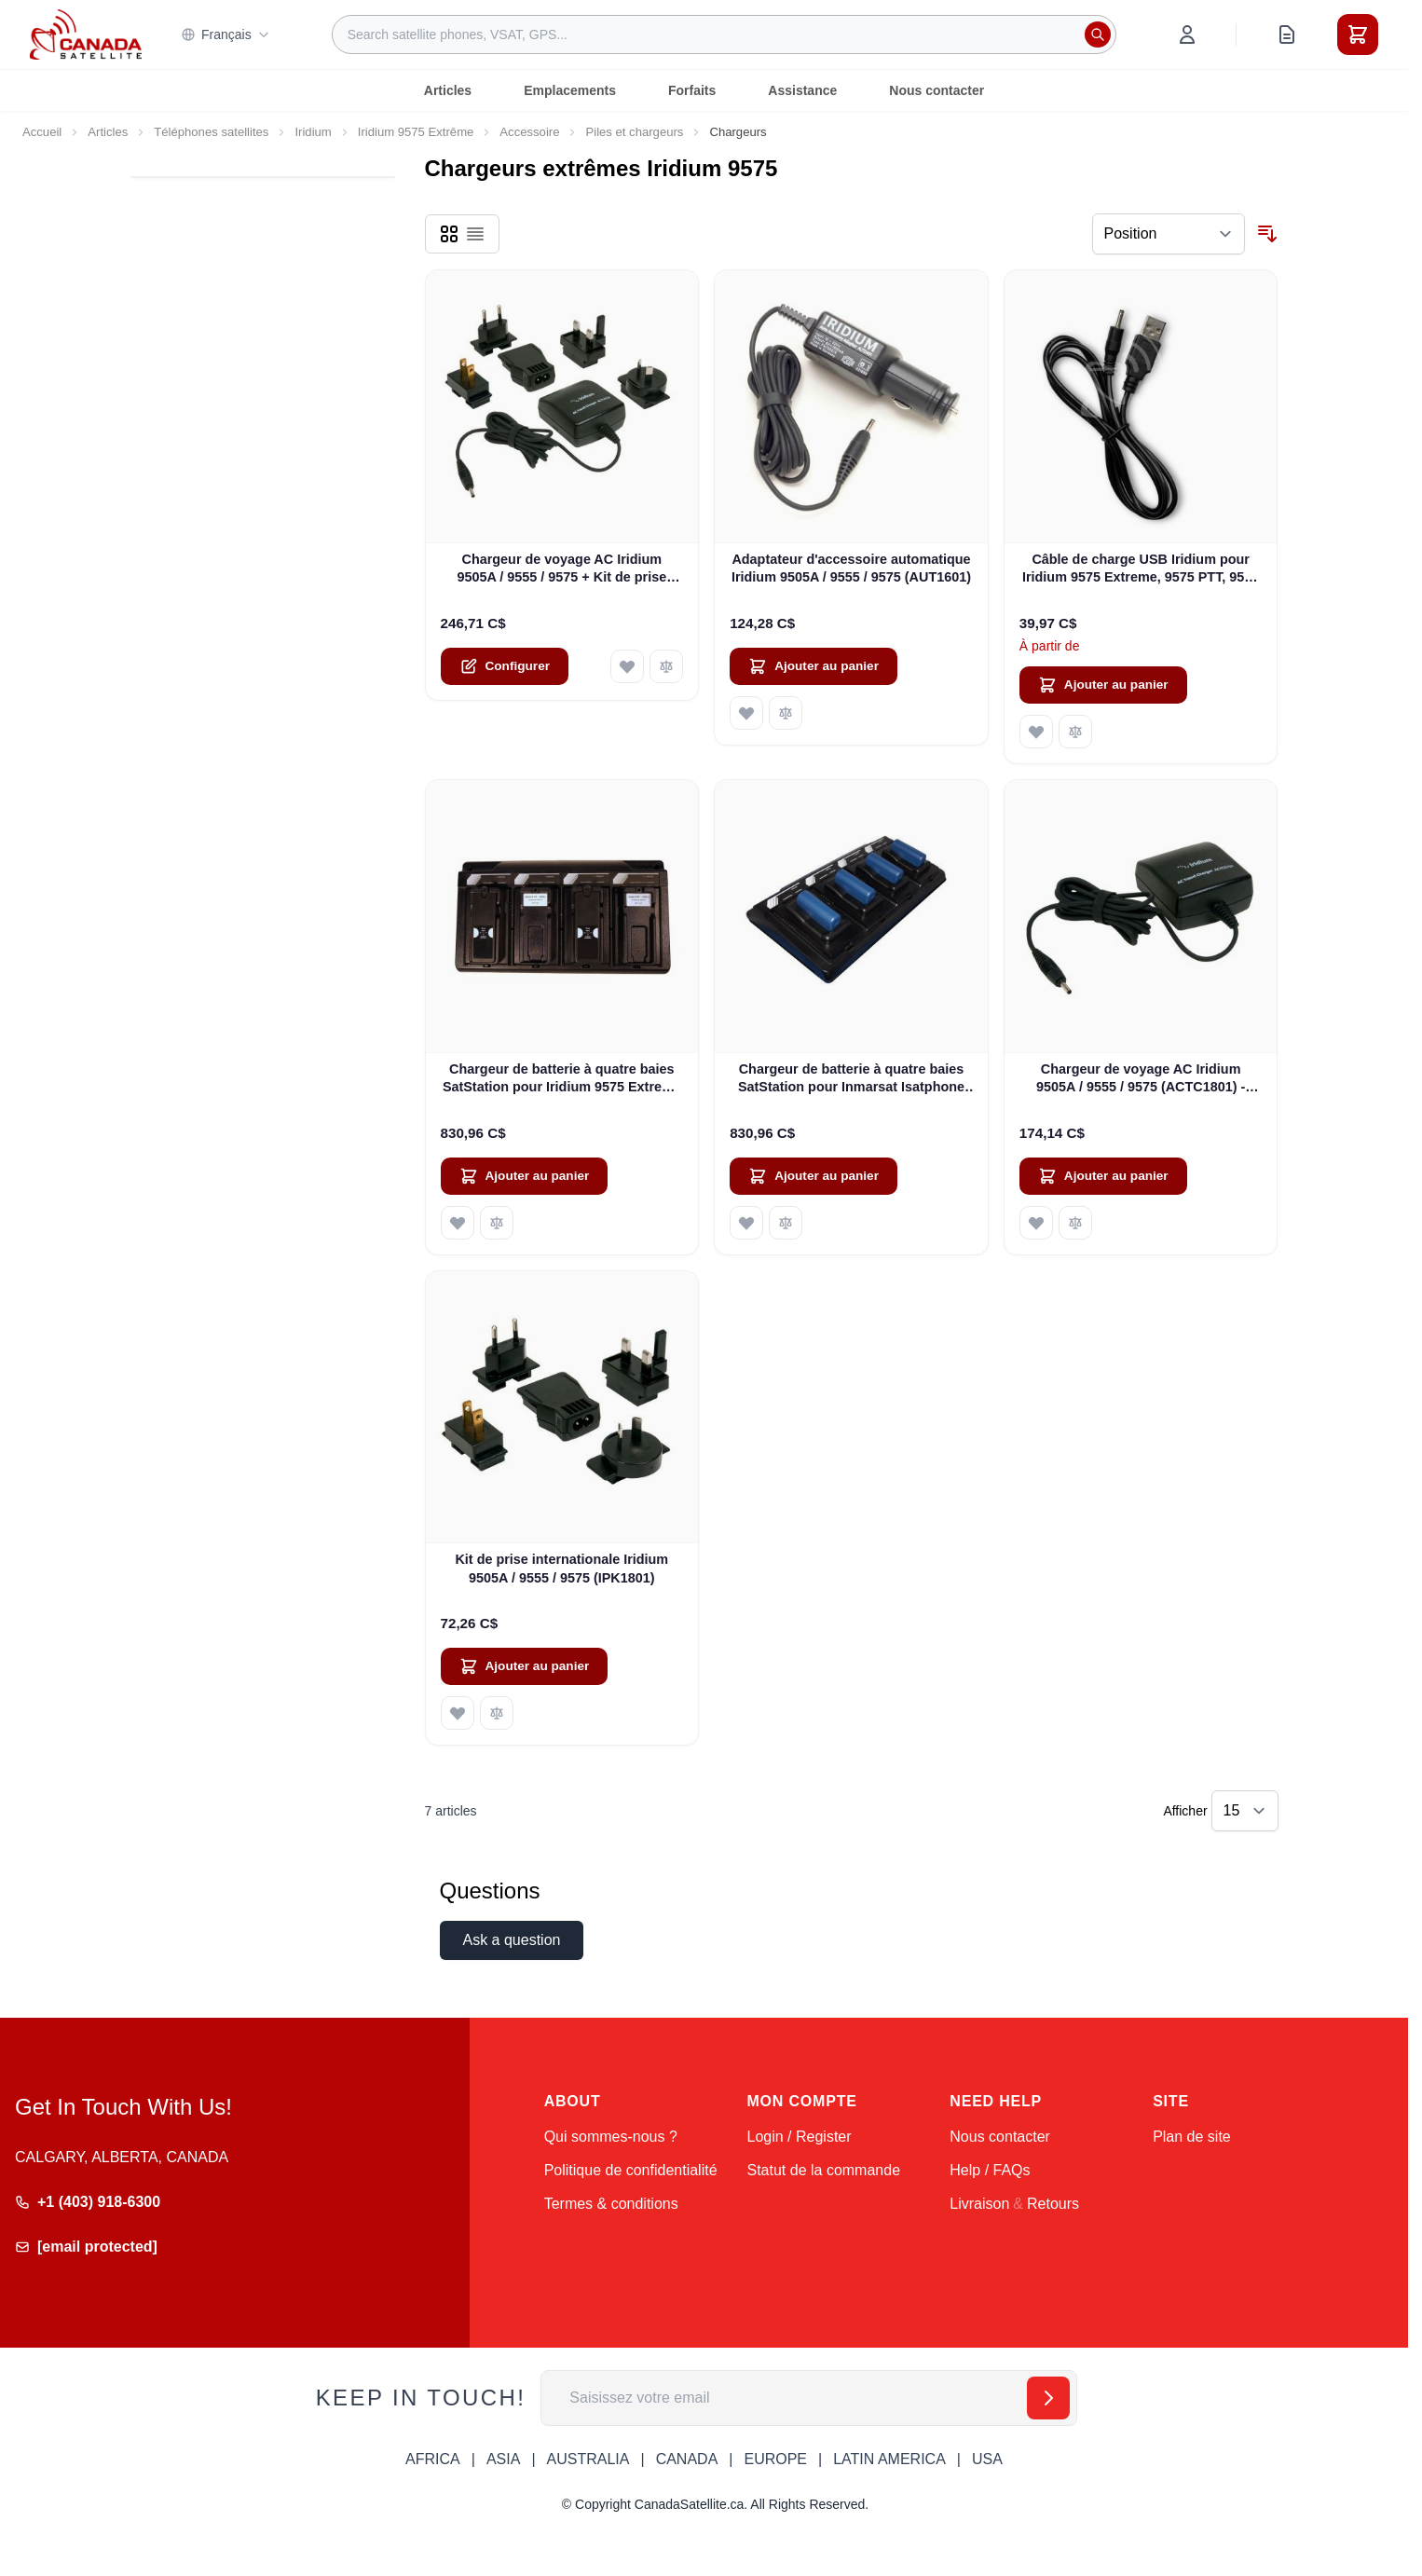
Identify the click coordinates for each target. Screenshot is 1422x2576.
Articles (448, 90)
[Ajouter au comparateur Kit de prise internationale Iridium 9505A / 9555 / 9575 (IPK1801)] (496, 1713)
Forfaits (692, 90)
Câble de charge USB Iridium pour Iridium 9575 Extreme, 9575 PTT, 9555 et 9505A (1140, 569)
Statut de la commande (823, 2170)
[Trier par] (1168, 233)
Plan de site (1192, 2136)
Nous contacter (936, 90)
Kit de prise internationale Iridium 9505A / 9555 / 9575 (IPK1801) (561, 1568)
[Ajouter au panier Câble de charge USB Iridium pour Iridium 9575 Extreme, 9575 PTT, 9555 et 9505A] (1103, 685)
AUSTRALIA (588, 2459)
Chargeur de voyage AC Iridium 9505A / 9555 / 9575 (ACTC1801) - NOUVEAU (1140, 1079)
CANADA (687, 2459)
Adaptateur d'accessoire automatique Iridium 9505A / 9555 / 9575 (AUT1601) (851, 568)
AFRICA (432, 2459)
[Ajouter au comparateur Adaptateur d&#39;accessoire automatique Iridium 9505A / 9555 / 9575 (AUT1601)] (785, 713)
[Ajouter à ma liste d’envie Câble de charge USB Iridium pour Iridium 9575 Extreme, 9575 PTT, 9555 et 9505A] (1036, 731)
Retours (1053, 2204)
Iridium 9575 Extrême (416, 132)
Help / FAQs (990, 2170)
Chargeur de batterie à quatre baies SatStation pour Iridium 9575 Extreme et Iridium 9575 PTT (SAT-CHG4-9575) (562, 1079)
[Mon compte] (1187, 34)
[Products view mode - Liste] (475, 234)
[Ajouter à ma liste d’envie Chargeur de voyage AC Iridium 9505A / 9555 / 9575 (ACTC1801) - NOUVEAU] (1036, 1223)
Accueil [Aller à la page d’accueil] (42, 132)
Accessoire (529, 132)
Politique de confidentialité (631, 2170)
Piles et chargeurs (634, 132)
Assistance (802, 90)
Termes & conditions (611, 2204)
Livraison (979, 2204)
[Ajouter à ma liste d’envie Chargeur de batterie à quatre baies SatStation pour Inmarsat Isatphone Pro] (746, 1223)
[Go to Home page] (86, 34)
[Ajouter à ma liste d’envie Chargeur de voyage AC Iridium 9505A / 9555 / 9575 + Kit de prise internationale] (627, 666)
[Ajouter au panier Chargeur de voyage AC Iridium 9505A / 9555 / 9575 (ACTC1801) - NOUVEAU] (1103, 1176)
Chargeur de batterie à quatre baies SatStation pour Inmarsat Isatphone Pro (851, 1079)
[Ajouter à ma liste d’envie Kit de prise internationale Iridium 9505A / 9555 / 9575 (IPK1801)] (457, 1713)
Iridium (312, 132)
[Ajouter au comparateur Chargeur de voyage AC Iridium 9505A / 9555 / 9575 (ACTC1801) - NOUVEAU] (1075, 1223)
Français (225, 34)
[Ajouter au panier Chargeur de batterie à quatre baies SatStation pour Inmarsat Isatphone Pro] (813, 1176)
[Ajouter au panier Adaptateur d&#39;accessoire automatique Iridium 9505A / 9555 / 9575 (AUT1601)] (813, 666)
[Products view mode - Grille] (449, 234)
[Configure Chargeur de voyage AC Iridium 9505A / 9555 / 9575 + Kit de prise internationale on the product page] (504, 666)
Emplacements (570, 90)
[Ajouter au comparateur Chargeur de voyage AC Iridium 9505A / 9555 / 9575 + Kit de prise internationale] (666, 666)
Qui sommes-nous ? (610, 2136)
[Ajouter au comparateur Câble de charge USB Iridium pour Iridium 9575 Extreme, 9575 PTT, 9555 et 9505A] (1075, 731)
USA (987, 2459)
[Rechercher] (1098, 34)
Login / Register (798, 2136)
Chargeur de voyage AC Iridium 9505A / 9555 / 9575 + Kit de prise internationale (561, 569)
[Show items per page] (1244, 1810)
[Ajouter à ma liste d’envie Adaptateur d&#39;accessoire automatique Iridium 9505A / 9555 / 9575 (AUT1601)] (746, 713)
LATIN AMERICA (889, 2459)
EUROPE (775, 2459)
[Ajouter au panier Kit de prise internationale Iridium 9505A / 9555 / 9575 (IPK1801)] (524, 1666)
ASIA (503, 2459)
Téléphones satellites (211, 132)
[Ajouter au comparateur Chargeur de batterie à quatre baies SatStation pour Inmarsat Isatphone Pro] (785, 1223)
